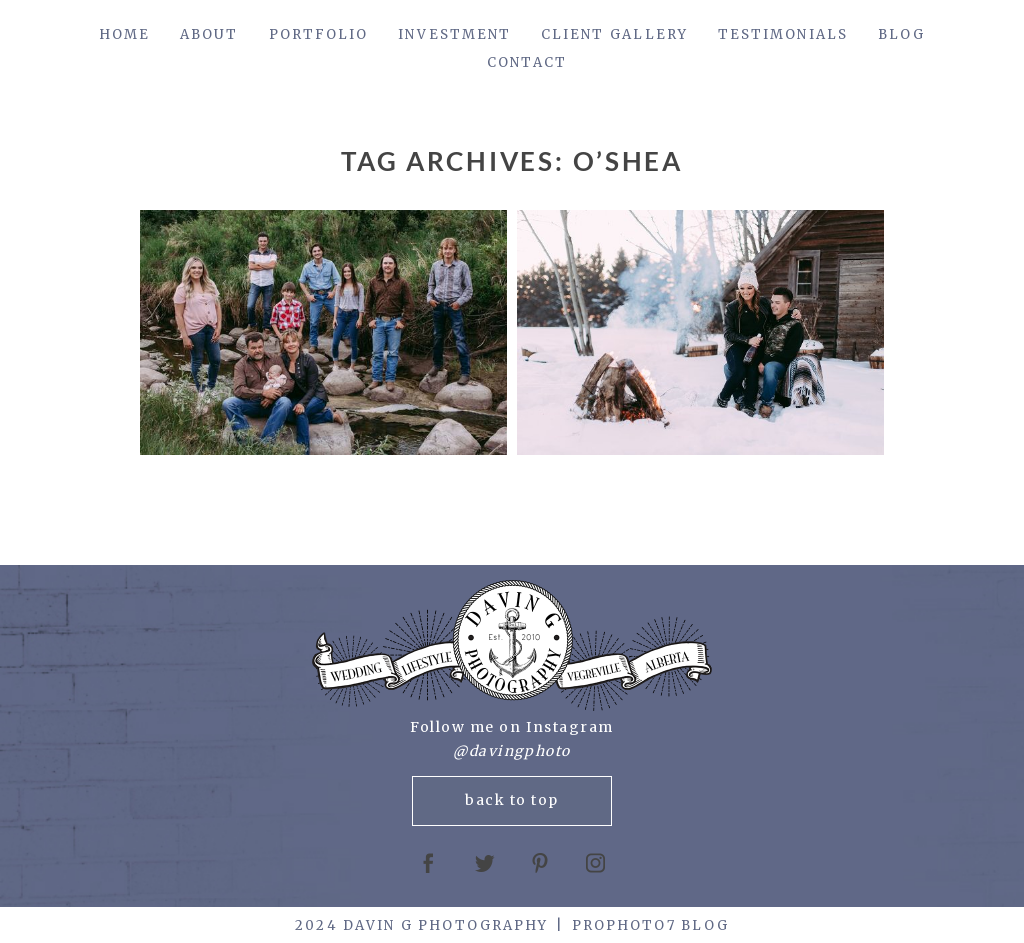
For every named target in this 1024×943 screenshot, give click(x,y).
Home (124, 34)
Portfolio (319, 34)
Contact (527, 62)
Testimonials (783, 34)
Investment (454, 34)
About (209, 34)
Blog (901, 34)
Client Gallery (614, 34)
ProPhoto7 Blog (650, 925)
